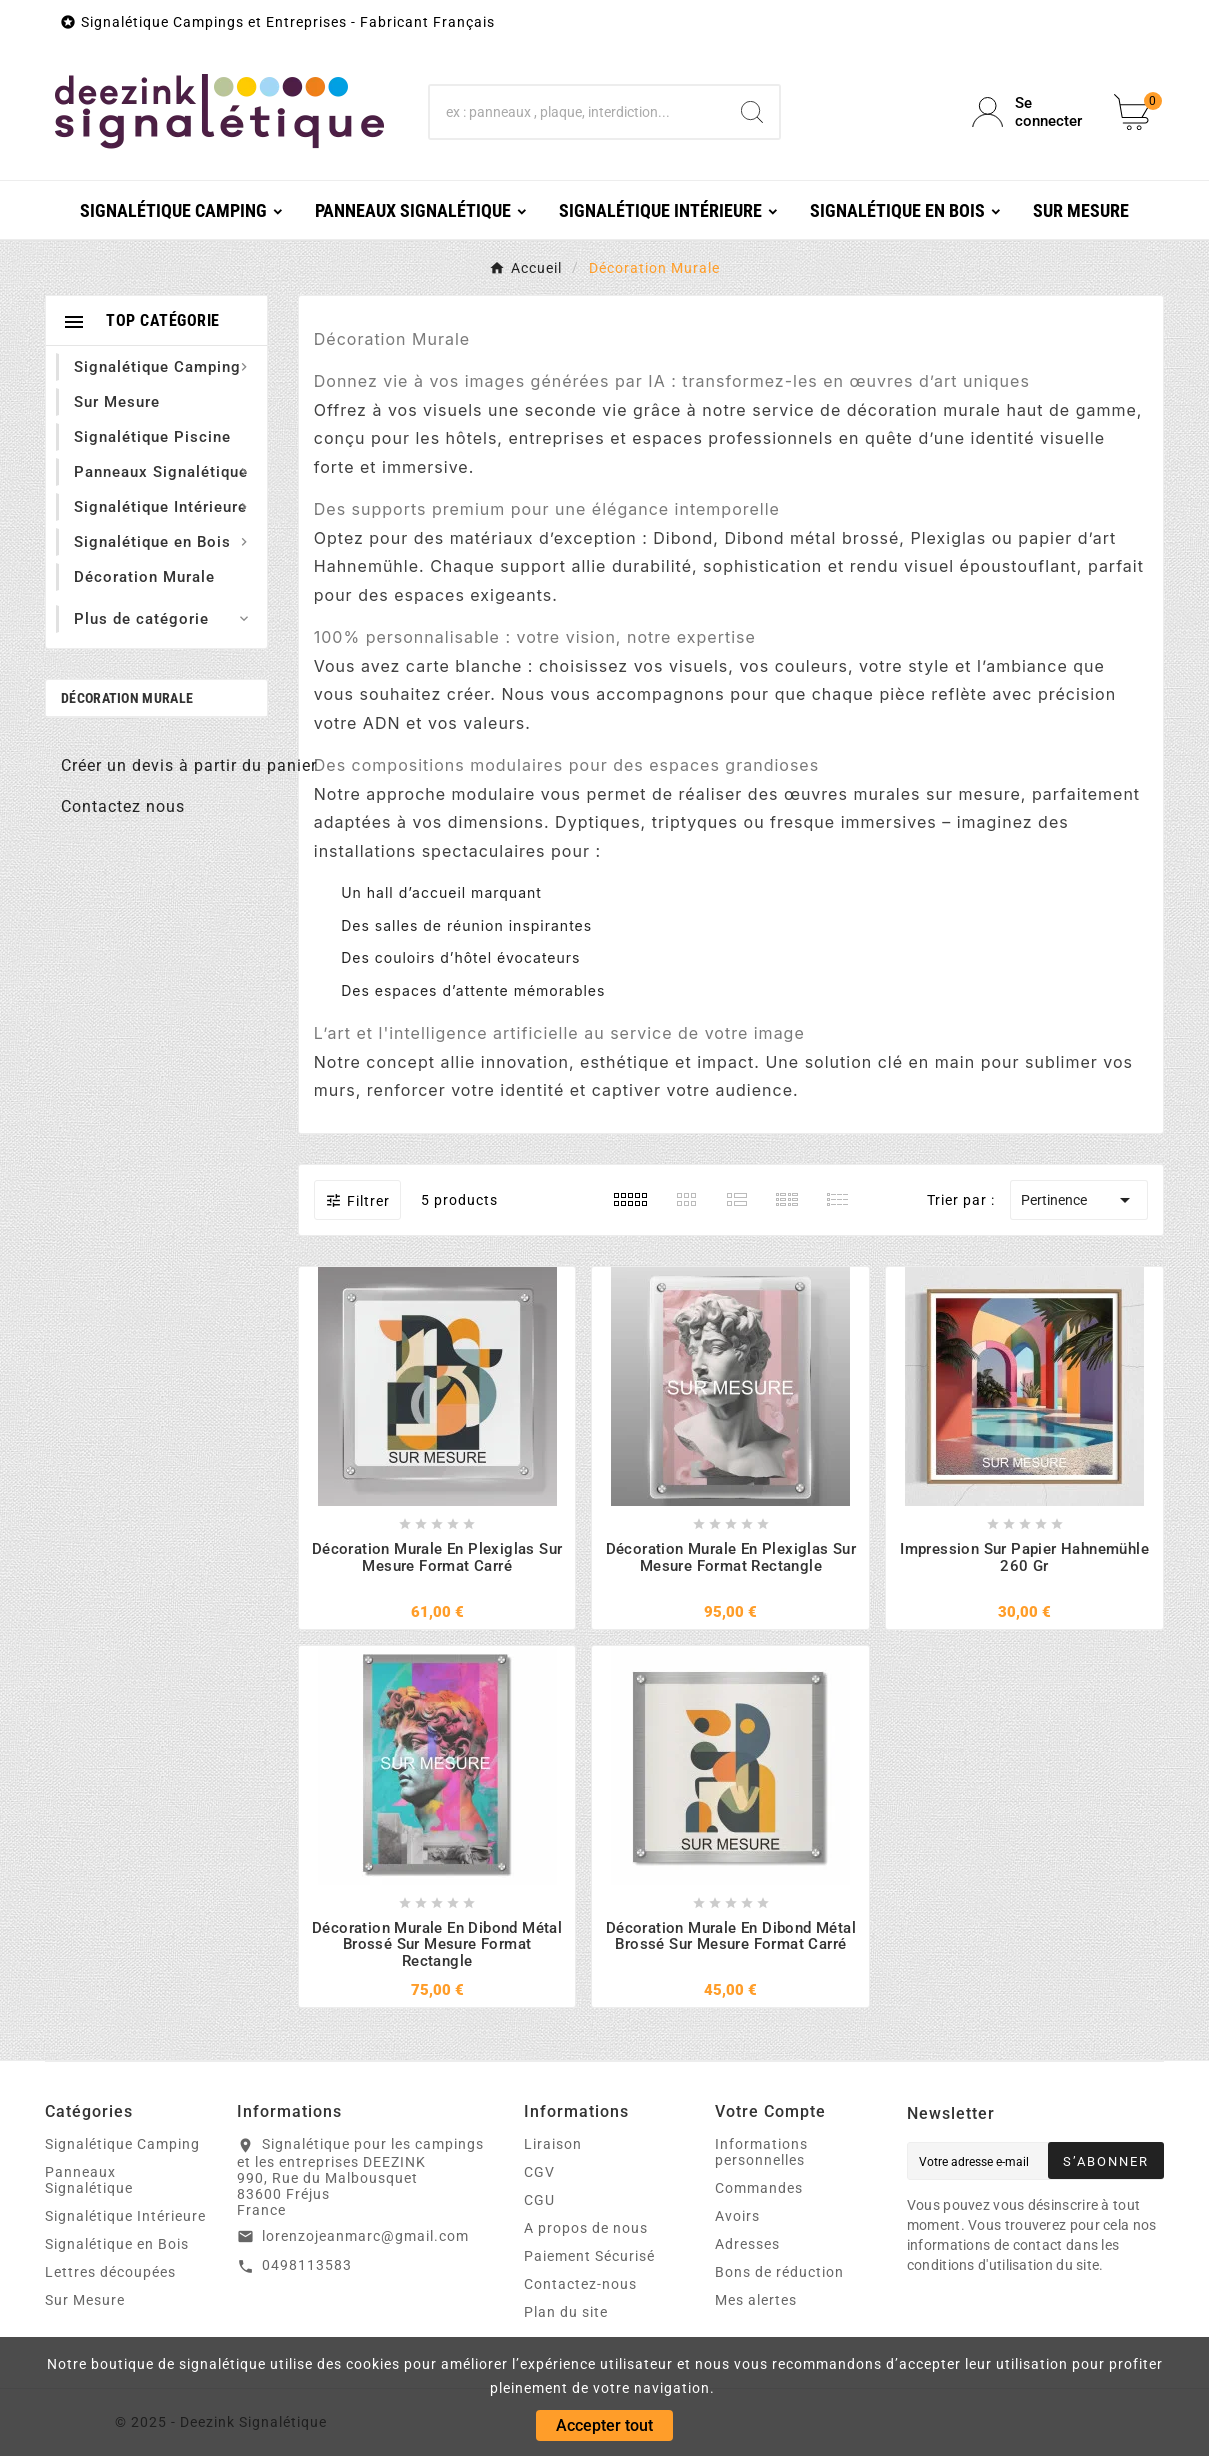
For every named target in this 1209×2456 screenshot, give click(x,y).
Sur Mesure (85, 2300)
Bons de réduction (779, 2272)
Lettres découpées (110, 2272)
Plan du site (566, 2312)
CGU (539, 2200)
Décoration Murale (127, 698)
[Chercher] (577, 112)
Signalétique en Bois (117, 2244)
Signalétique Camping (122, 2144)
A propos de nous (586, 2228)
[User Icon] (1031, 112)
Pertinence (1079, 1200)
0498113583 (307, 2265)
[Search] (752, 112)
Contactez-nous (580, 2284)
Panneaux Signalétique (89, 2180)
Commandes (759, 2188)
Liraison (553, 2144)
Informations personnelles (761, 2152)
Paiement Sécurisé (589, 2256)
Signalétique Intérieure (125, 2216)
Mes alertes (756, 2300)
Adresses (747, 2244)
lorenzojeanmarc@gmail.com (365, 2236)
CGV (539, 2172)
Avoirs (737, 2216)
